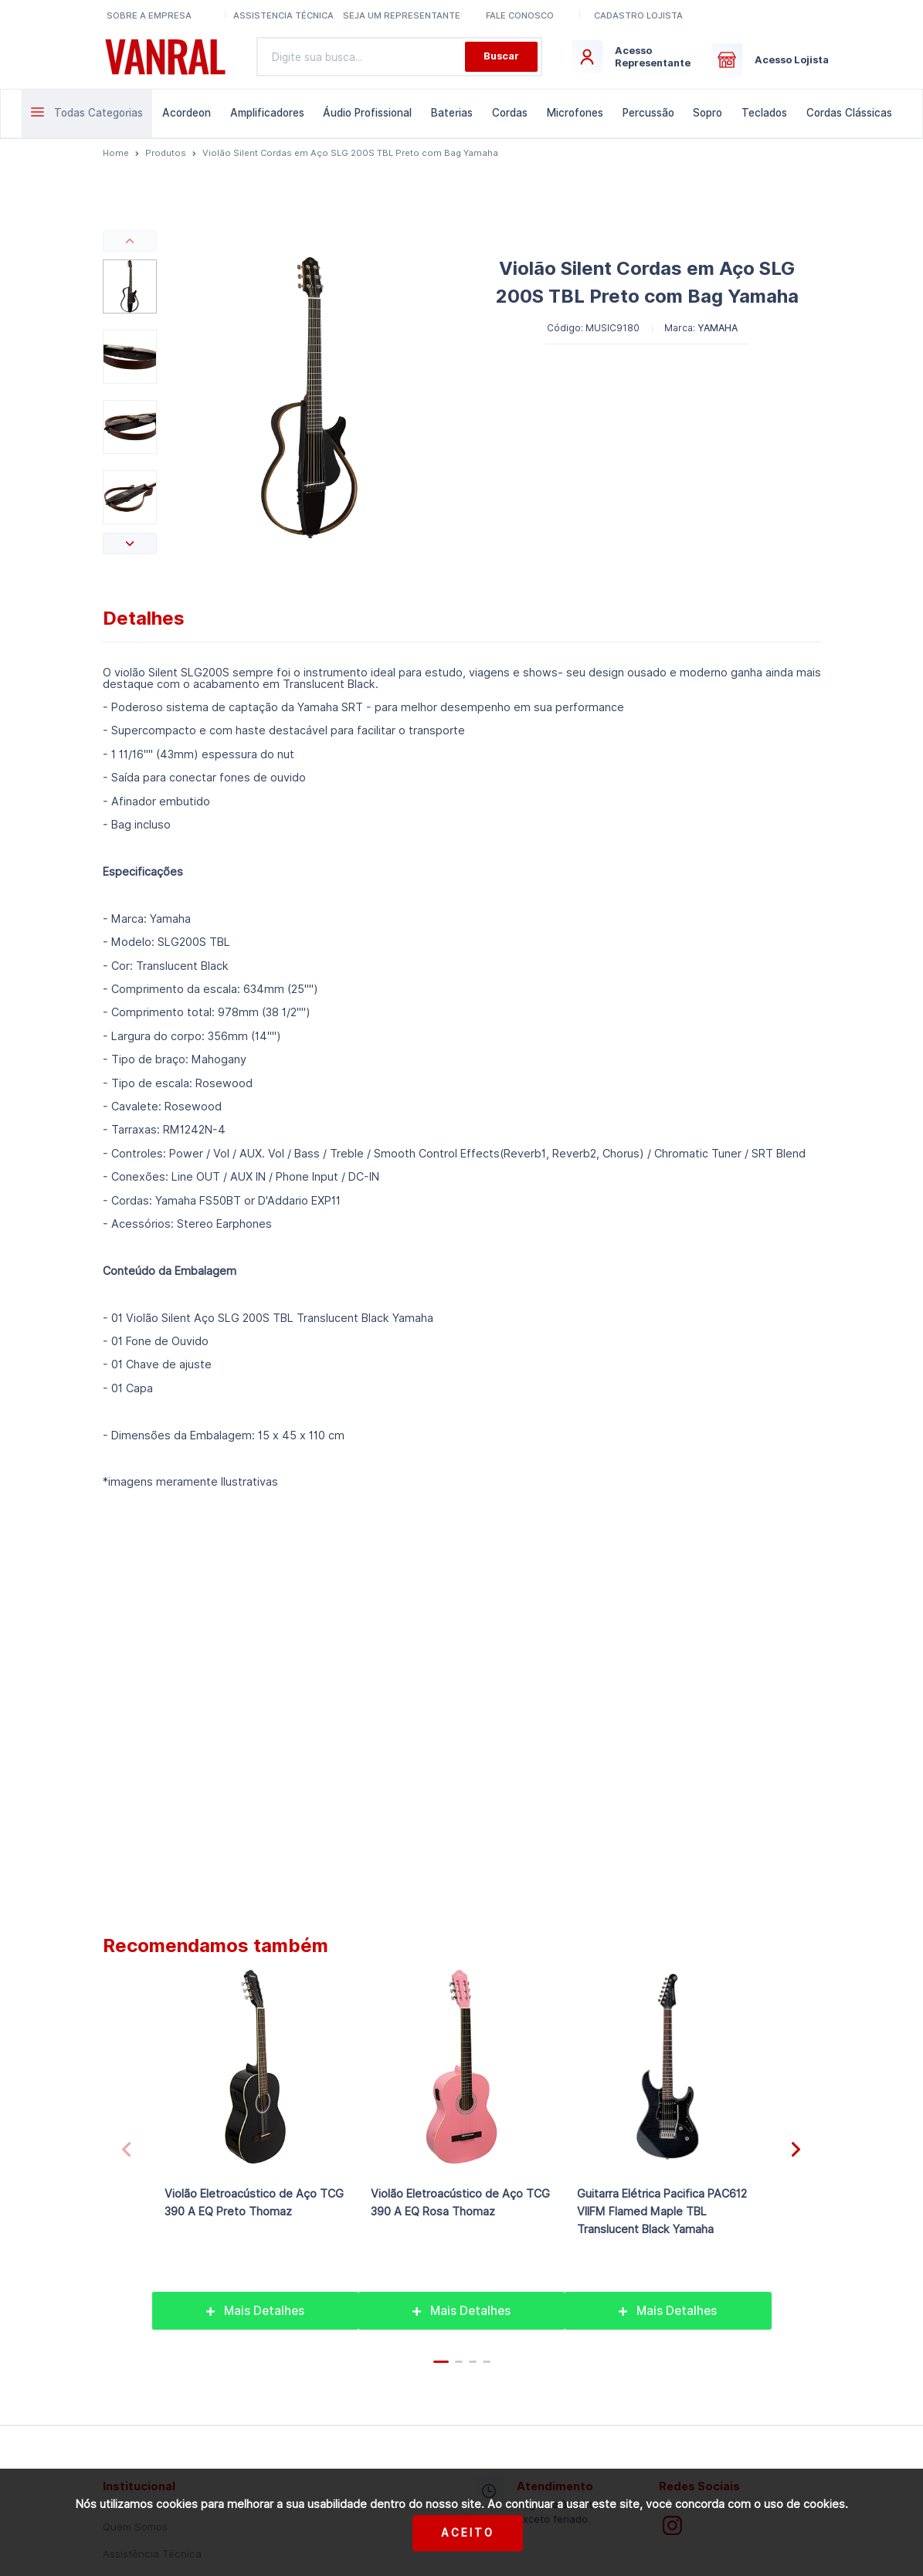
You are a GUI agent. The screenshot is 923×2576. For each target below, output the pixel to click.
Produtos (165, 152)
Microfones (575, 113)
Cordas (510, 113)
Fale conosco (520, 15)
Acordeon (186, 113)
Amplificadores (267, 113)
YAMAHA (717, 328)
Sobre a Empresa (149, 15)
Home (116, 152)
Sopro (707, 113)
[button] (130, 241)
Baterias (452, 113)
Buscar (501, 56)
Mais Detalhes (255, 2310)
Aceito (467, 2533)
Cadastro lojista (638, 15)
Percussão (648, 113)
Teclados (764, 113)
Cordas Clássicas (849, 113)
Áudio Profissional (367, 113)
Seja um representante (401, 15)
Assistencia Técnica (283, 15)
